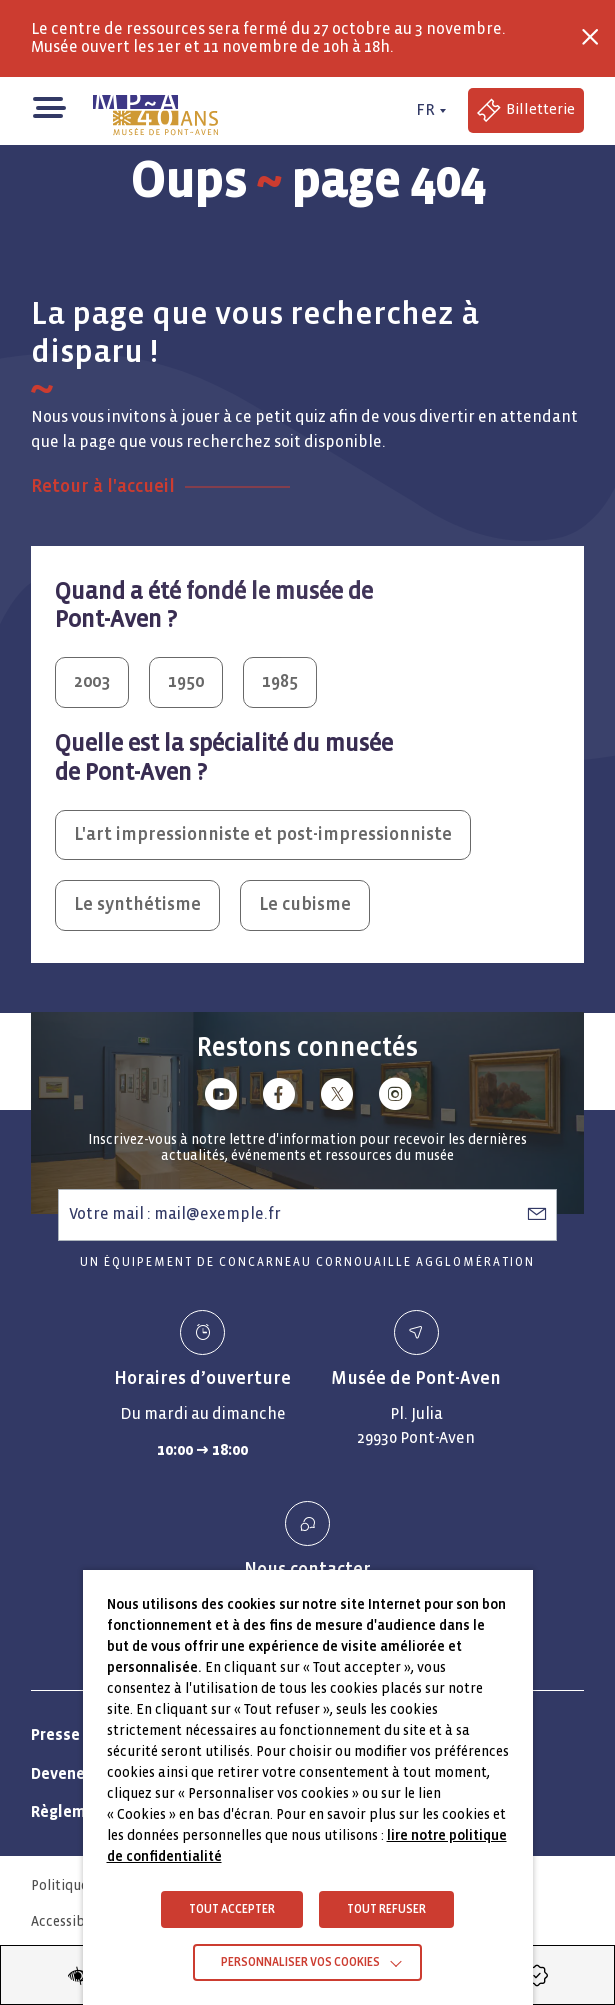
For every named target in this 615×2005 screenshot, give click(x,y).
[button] (48, 105)
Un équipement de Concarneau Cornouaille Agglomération (307, 1262)
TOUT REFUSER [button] (386, 1909)
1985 (280, 681)
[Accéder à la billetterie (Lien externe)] (526, 110)
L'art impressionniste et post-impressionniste (263, 834)
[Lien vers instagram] (395, 1097)
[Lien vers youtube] (221, 1097)
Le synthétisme (137, 904)
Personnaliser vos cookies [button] (300, 1962)
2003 (92, 681)
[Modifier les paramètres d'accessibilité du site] (77, 1975)
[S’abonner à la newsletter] (537, 1214)
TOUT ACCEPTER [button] (232, 1909)
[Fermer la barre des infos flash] (590, 37)
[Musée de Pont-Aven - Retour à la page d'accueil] (156, 111)
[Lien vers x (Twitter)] (337, 1097)
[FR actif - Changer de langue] (428, 110)
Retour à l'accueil (103, 486)
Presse (55, 1734)
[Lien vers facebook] (279, 1097)
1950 (186, 681)
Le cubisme (305, 904)
